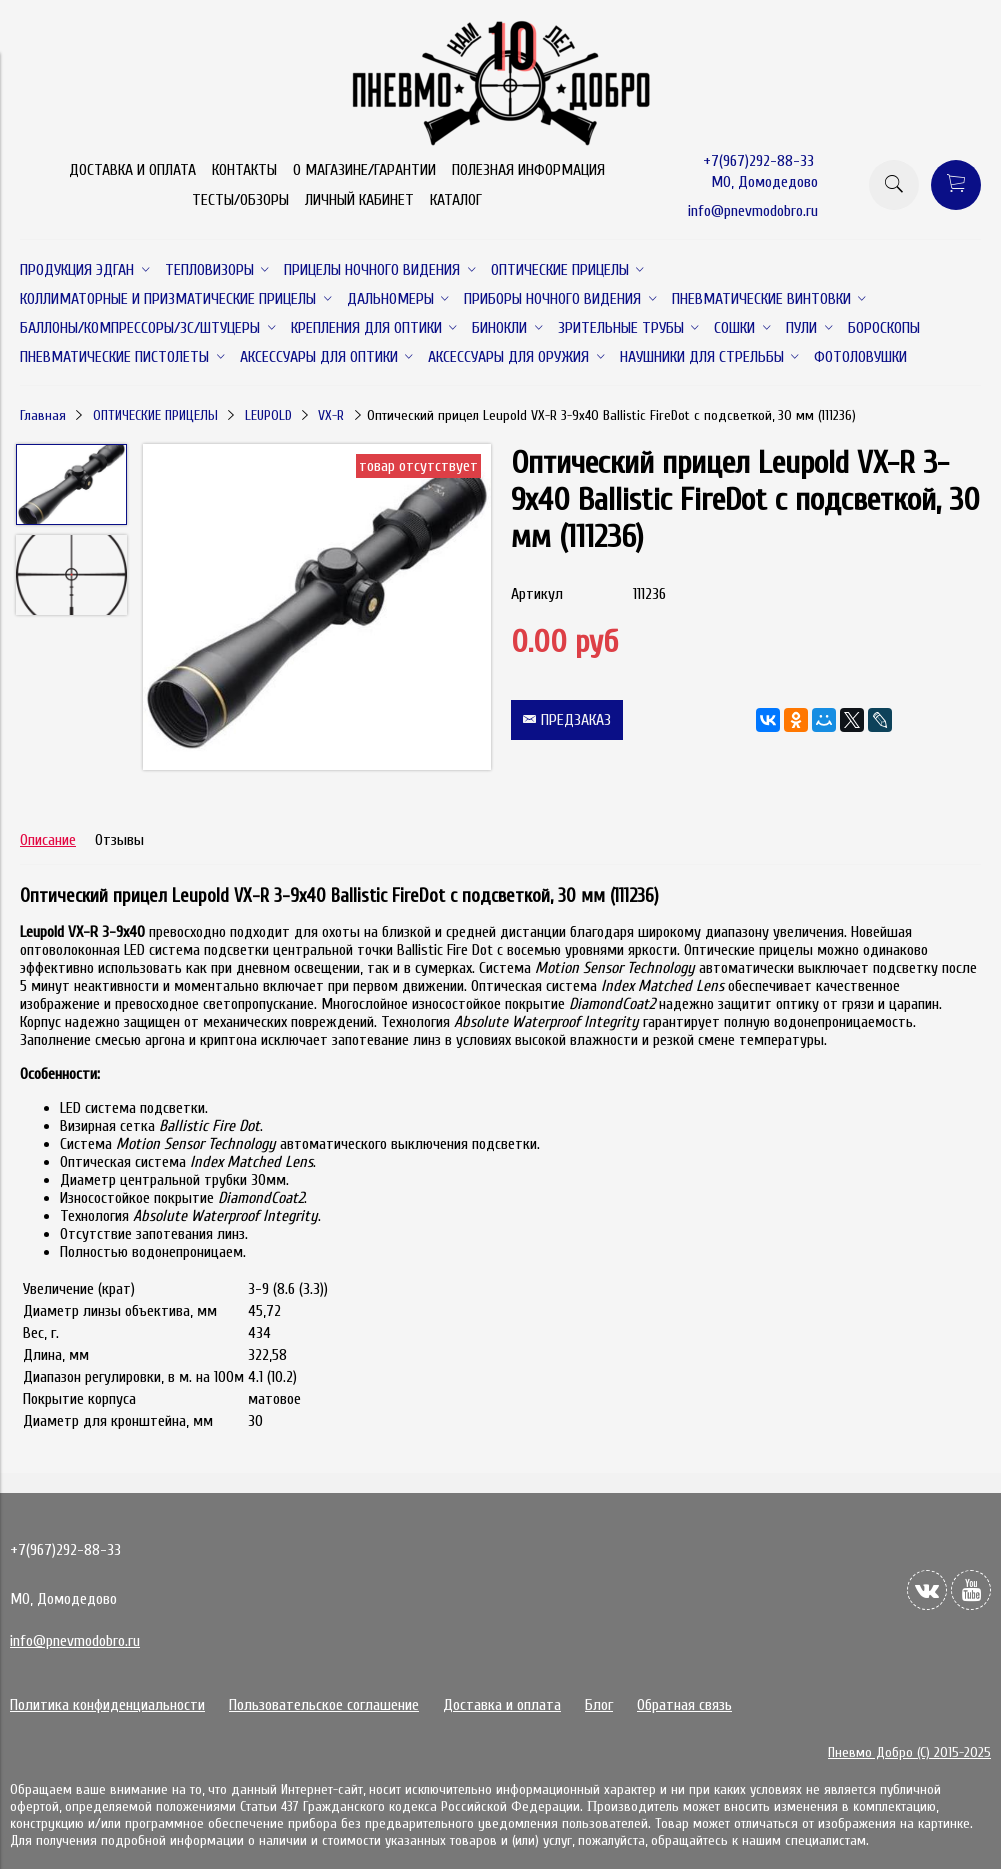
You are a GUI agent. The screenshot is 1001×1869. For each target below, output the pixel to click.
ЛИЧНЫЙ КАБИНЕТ (359, 200)
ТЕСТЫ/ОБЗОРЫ (240, 200)
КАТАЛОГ (456, 200)
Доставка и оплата (502, 1705)
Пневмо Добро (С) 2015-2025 (909, 1752)
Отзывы (119, 840)
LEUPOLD (268, 415)
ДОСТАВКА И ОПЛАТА (132, 170)
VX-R (331, 415)
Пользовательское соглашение (324, 1705)
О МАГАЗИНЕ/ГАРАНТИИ (364, 170)
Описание (48, 840)
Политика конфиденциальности (107, 1705)
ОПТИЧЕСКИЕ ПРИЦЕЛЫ (155, 415)
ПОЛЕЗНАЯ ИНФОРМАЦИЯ (528, 170)
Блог (599, 1705)
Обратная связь (684, 1705)
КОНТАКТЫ (244, 170)
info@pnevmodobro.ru (753, 211)
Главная (43, 415)
